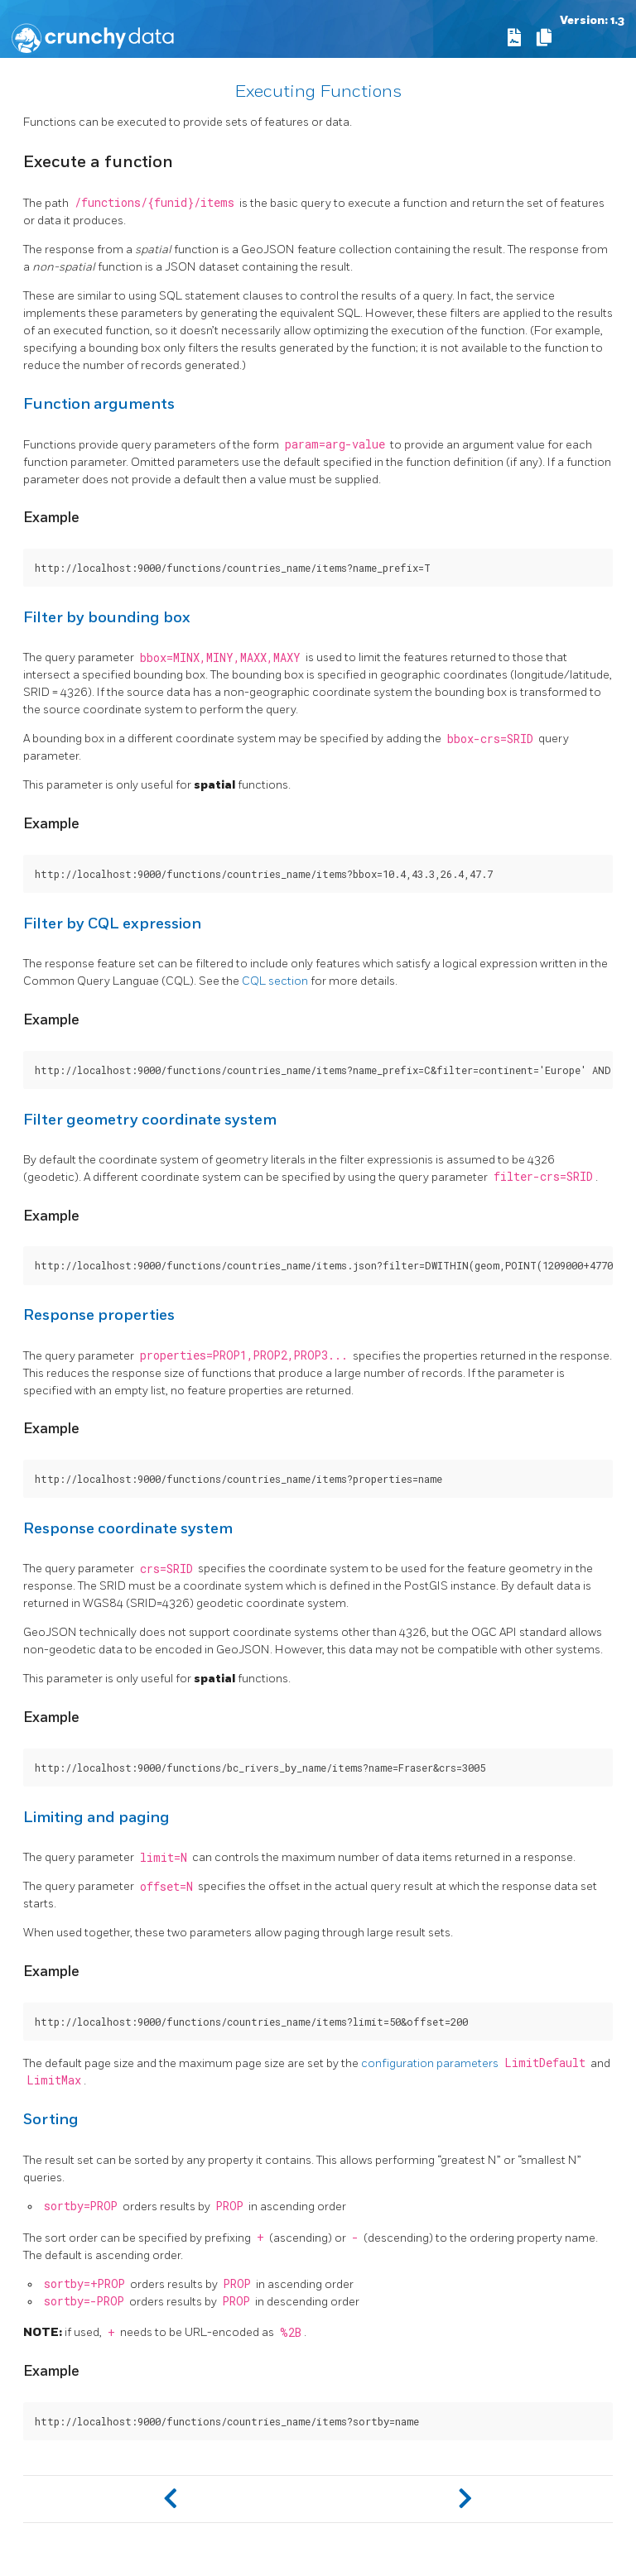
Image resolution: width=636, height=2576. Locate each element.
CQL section (275, 981)
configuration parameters (430, 2063)
